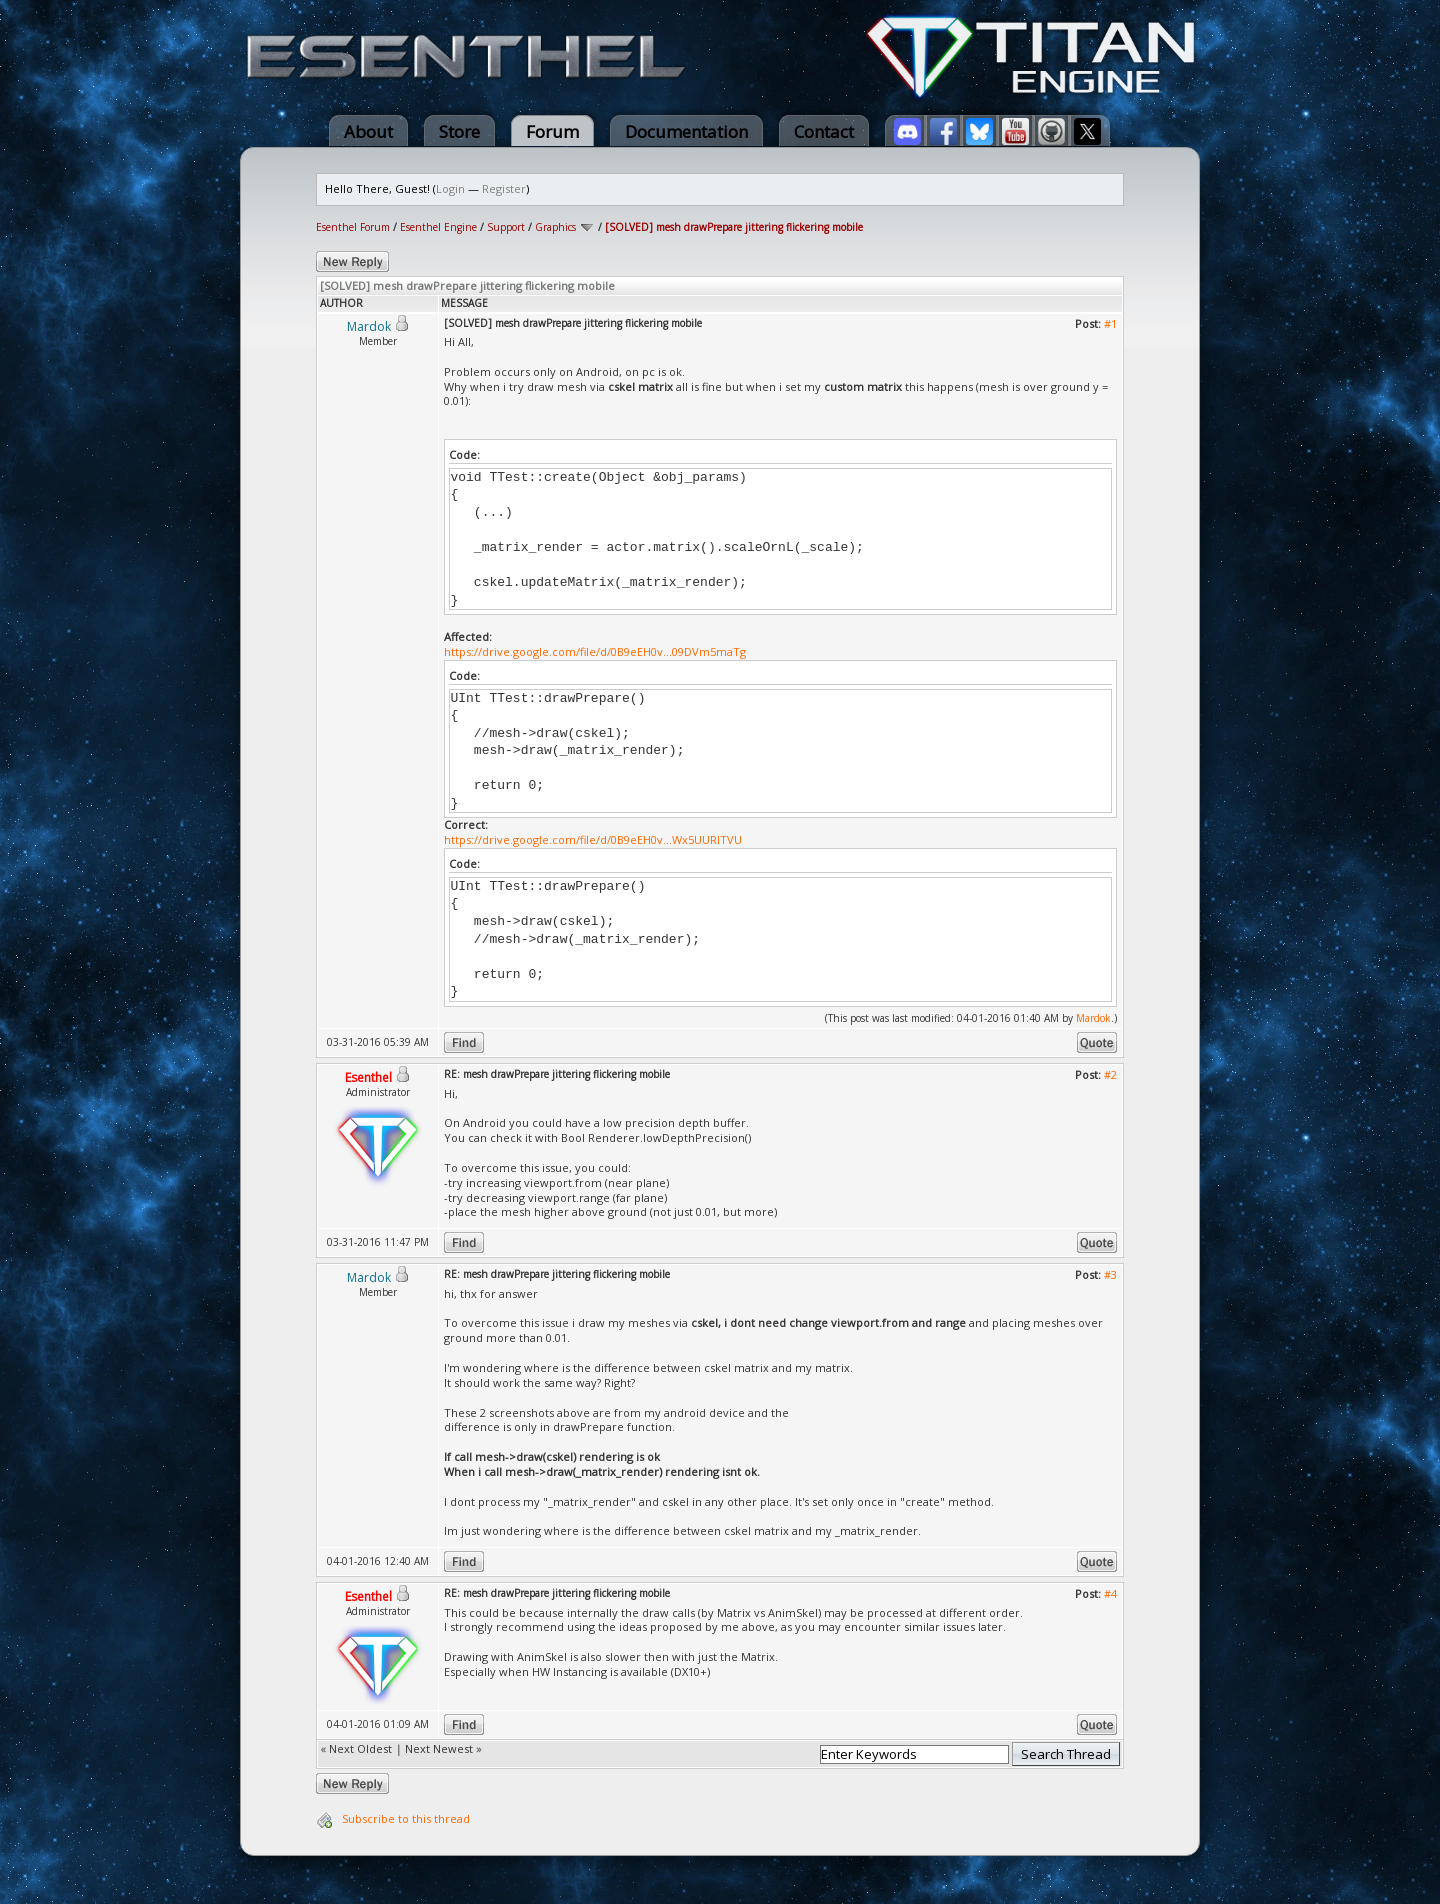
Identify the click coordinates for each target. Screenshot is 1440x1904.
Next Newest (439, 1748)
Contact (824, 131)
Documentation (686, 131)
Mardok (1093, 1018)
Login (450, 188)
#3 (1110, 1274)
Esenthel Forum (353, 227)
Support (506, 227)
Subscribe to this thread (406, 1818)
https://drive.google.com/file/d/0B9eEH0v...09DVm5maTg (595, 651)
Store (459, 131)
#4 (1110, 1593)
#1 (1110, 323)
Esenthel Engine (438, 227)
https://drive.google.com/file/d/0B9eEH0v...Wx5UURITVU (593, 839)
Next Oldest (360, 1748)
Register (504, 188)
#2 (1110, 1074)
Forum (552, 131)
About (368, 131)
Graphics (555, 227)
